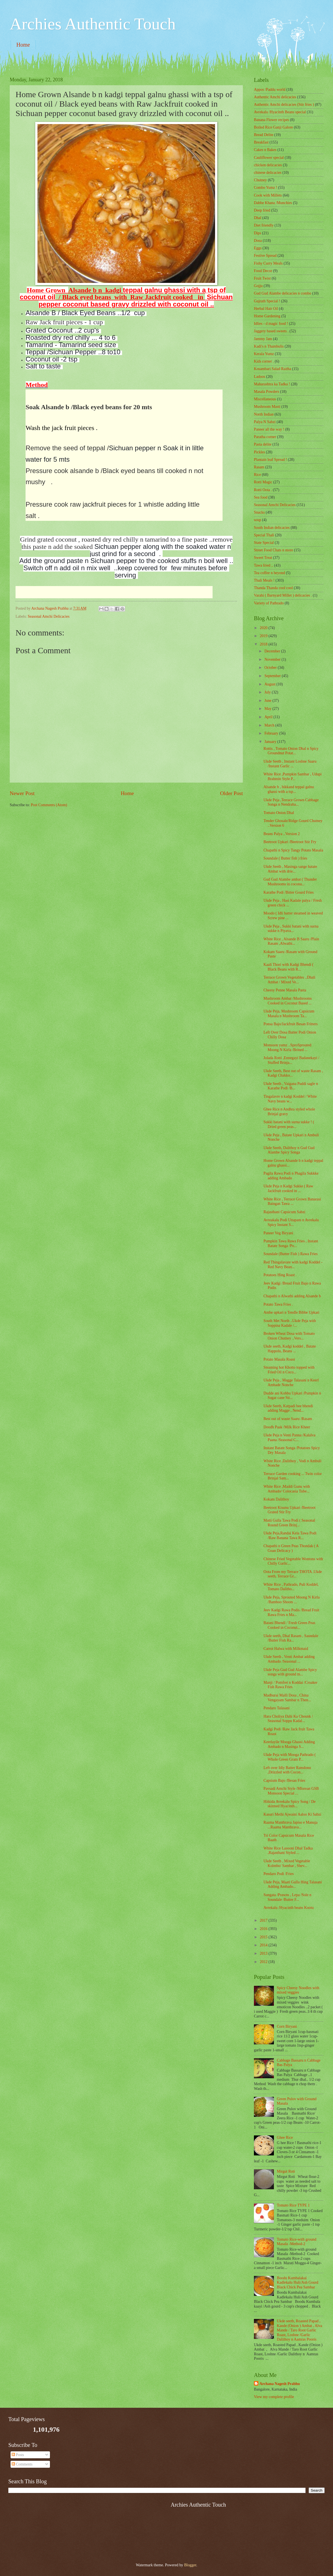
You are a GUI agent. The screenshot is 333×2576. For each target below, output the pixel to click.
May (268, 709)
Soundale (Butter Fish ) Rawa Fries (290, 1254)
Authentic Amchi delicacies (275, 97)
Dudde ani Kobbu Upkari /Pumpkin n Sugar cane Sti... (292, 1395)
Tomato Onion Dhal (278, 813)
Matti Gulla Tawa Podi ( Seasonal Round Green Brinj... (289, 1522)
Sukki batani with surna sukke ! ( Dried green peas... (288, 1124)
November (273, 659)
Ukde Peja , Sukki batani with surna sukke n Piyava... (290, 928)
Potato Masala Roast (279, 1359)
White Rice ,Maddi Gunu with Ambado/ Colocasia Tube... (286, 1488)
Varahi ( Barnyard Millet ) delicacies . (283, 595)
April (269, 717)
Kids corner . (264, 361)
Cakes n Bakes (265, 150)
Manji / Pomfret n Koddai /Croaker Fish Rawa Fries (290, 1684)
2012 (264, 1962)
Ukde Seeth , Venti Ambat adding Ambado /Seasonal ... (288, 1659)
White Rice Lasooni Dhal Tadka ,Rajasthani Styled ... (287, 1850)
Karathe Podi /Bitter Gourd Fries (288, 892)
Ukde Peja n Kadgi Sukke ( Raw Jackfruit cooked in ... (288, 1188)
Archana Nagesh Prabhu (279, 2384)
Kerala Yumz (264, 354)
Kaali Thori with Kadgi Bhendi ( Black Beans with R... (288, 966)
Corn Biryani (287, 2026)
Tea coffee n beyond (269, 573)
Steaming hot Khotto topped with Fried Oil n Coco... (288, 1369)
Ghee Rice (285, 2137)
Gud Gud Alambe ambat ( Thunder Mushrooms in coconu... (290, 881)
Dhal (257, 218)
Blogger (190, 2565)
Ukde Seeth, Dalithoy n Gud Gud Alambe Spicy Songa (288, 1150)
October (271, 667)
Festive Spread (265, 255)
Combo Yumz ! (265, 187)
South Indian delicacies (272, 528)
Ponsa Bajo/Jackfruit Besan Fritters (290, 1024)
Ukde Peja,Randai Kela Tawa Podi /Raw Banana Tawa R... (289, 1535)
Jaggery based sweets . (271, 331)
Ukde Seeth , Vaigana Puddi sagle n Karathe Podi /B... (290, 1086)
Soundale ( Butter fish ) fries (285, 858)
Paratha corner (265, 437)
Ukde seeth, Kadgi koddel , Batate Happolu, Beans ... (289, 1348)
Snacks (259, 512)
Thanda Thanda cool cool (273, 588)
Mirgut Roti (286, 2171)
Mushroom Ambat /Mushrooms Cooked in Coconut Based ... (287, 1000)
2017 (264, 1920)
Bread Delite (263, 135)
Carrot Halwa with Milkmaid (285, 1649)
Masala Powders (266, 391)
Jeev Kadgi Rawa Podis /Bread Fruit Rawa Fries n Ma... (291, 1612)
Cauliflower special (269, 157)
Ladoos (259, 377)
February (271, 733)
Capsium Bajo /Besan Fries (284, 1780)
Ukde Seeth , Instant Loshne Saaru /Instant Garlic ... (289, 763)
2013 (264, 1953)
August (270, 684)
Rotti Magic (263, 482)
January (270, 742)
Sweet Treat (263, 558)
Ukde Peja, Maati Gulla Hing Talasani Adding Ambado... (292, 1884)
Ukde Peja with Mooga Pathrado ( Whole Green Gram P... (289, 1757)
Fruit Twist (262, 278)
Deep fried (262, 210)
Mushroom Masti (267, 406)
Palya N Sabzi (265, 422)
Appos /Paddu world (269, 89)
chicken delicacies (268, 165)
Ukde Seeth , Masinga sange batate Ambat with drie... (290, 868)
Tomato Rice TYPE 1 (293, 2205)
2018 (264, 644)
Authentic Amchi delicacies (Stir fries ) (284, 104)
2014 (264, 1945)
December (272, 651)
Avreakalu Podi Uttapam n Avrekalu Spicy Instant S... (291, 1222)
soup (257, 520)
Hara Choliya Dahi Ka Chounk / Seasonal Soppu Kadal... (288, 1718)
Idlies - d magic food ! (271, 323)
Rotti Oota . (263, 490)
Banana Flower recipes (271, 120)
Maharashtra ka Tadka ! (272, 384)
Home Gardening (267, 316)
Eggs (258, 248)
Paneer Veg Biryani (278, 1233)
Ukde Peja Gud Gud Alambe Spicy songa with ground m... (290, 1672)
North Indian (264, 414)
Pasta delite (262, 444)
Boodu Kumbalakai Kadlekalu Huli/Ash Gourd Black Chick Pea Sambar (297, 2282)
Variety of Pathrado (269, 603)
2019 (264, 636)
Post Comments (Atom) (49, 805)
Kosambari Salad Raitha (272, 369)
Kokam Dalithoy (276, 1499)
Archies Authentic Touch (93, 24)
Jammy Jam (263, 339)
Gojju (258, 286)
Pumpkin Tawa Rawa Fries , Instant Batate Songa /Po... (290, 1243)
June (268, 700)
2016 (264, 1929)
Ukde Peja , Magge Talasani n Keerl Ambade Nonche (291, 1382)
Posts (18, 2455)
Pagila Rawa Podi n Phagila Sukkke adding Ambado (290, 1175)
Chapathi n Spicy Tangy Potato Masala (293, 850)
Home (23, 45)
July (268, 692)
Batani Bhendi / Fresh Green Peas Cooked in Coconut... (289, 1625)
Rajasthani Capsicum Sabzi (284, 1212)
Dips (257, 233)
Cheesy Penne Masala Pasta (284, 990)
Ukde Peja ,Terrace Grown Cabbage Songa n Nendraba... (291, 802)
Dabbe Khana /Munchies (273, 203)
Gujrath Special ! (267, 301)
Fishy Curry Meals (268, 263)
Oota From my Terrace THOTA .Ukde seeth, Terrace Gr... (292, 1574)
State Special (264, 543)
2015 (264, 1937)
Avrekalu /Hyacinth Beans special (280, 112)
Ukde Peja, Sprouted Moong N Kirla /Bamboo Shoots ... (291, 1599)
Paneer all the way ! (269, 429)
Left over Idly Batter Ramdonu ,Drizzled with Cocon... (287, 1770)
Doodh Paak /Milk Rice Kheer (286, 1427)
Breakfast (261, 142)
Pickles (259, 452)
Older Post (231, 793)
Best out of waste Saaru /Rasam (287, 1419)
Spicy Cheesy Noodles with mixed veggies (298, 1990)
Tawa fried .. (263, 565)
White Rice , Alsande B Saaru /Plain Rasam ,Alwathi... (291, 941)
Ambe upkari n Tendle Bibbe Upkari (291, 1312)
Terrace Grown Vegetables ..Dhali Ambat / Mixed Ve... (289, 979)
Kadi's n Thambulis (269, 346)
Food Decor (263, 271)
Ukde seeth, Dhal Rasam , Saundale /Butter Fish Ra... (290, 1638)
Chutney (260, 180)
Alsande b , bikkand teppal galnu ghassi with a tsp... (288, 789)
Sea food (261, 497)
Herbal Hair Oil (266, 308)
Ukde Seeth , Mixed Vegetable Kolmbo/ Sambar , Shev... (286, 1863)
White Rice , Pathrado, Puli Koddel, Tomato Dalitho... (291, 1586)
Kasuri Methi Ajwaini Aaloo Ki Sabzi (292, 1814)
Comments (22, 2464)
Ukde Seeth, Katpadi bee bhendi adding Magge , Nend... (288, 1408)
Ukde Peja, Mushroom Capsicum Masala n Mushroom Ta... (288, 1013)
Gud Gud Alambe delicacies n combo (282, 293)
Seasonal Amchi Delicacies (48, 616)
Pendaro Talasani (276, 1708)
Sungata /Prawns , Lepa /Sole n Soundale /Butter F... (287, 1897)
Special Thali (264, 535)
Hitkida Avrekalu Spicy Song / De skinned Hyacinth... (289, 1804)
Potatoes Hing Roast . (280, 1275)
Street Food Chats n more (273, 550)
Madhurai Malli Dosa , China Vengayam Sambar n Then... (287, 1697)
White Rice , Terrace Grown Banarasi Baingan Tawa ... (292, 1201)
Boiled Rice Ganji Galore (273, 127)
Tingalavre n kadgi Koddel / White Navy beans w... (290, 1098)
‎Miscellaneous (265, 399)
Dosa (258, 240)
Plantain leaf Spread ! (270, 460)
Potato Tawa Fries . (278, 1304)
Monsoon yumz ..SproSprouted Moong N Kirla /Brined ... (287, 1047)
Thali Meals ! (264, 580)
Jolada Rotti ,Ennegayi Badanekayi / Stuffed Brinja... (291, 1060)
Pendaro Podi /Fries (278, 1874)
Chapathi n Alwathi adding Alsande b (292, 1296)
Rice (257, 475)
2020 (264, 628)
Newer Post (22, 793)
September (273, 676)
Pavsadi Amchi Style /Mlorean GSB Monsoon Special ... (291, 1790)
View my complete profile (274, 2397)
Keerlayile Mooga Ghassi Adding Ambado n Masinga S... (289, 1744)
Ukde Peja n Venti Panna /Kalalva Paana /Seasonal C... (289, 1437)
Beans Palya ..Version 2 (281, 834)
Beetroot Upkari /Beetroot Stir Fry (289, 842)
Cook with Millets (268, 195)
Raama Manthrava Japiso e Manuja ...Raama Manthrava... (290, 1824)
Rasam (259, 467)
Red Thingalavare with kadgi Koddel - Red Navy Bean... (292, 1264)
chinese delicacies (267, 172)
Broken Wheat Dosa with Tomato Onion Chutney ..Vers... (289, 1335)
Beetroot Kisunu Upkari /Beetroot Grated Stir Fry (289, 1510)
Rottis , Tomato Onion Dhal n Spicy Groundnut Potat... (290, 751)
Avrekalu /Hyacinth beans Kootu (288, 1908)
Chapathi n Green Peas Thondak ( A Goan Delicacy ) (290, 1548)
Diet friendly (264, 225)
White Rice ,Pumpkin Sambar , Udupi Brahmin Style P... (292, 776)
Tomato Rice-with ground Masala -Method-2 (296, 2241)
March (269, 725)
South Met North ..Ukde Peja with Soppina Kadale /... (289, 1323)
